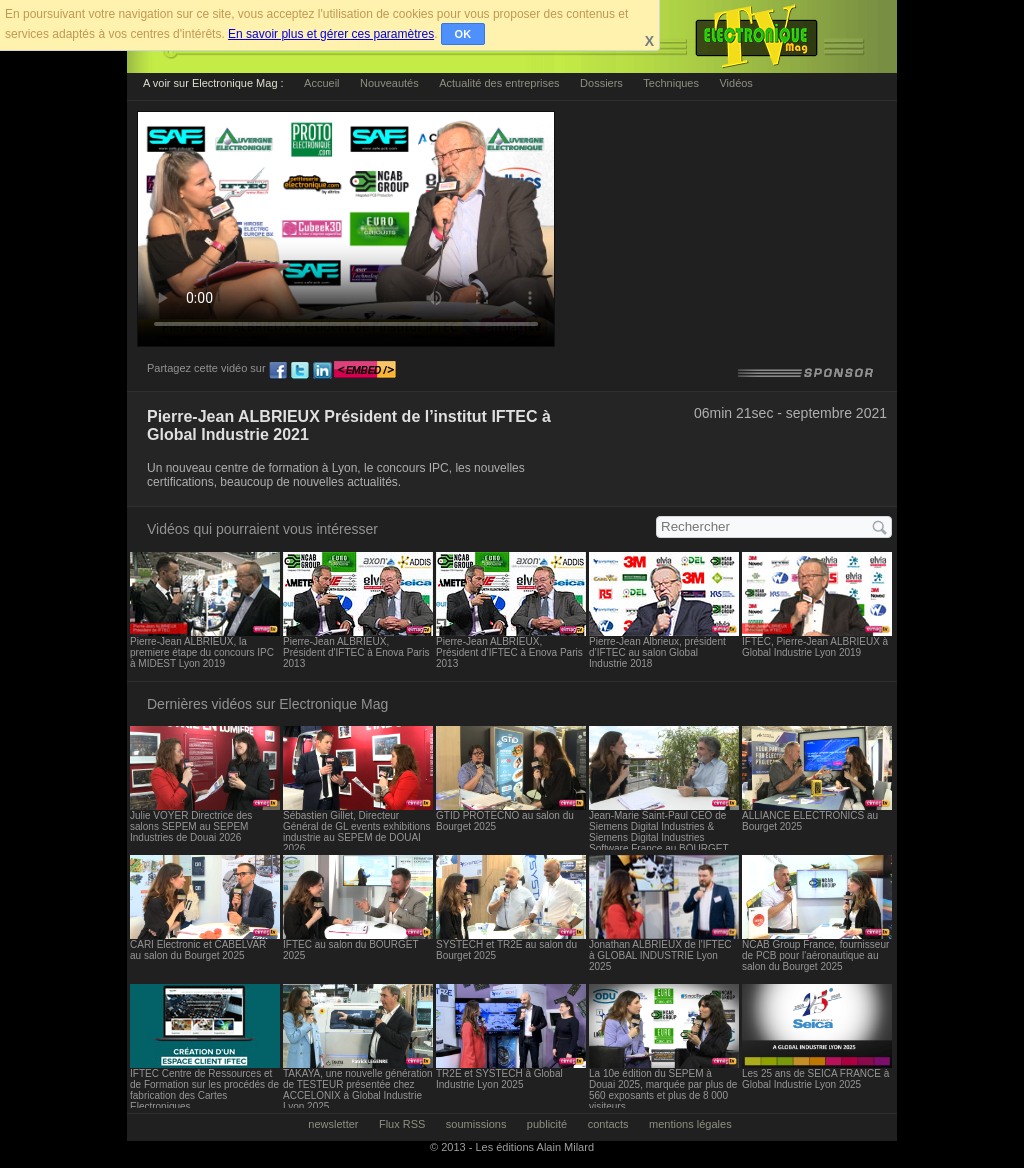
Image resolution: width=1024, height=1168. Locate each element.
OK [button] (463, 34)
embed (365, 371)
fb (278, 371)
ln (322, 371)
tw (300, 371)
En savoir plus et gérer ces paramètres (331, 34)
